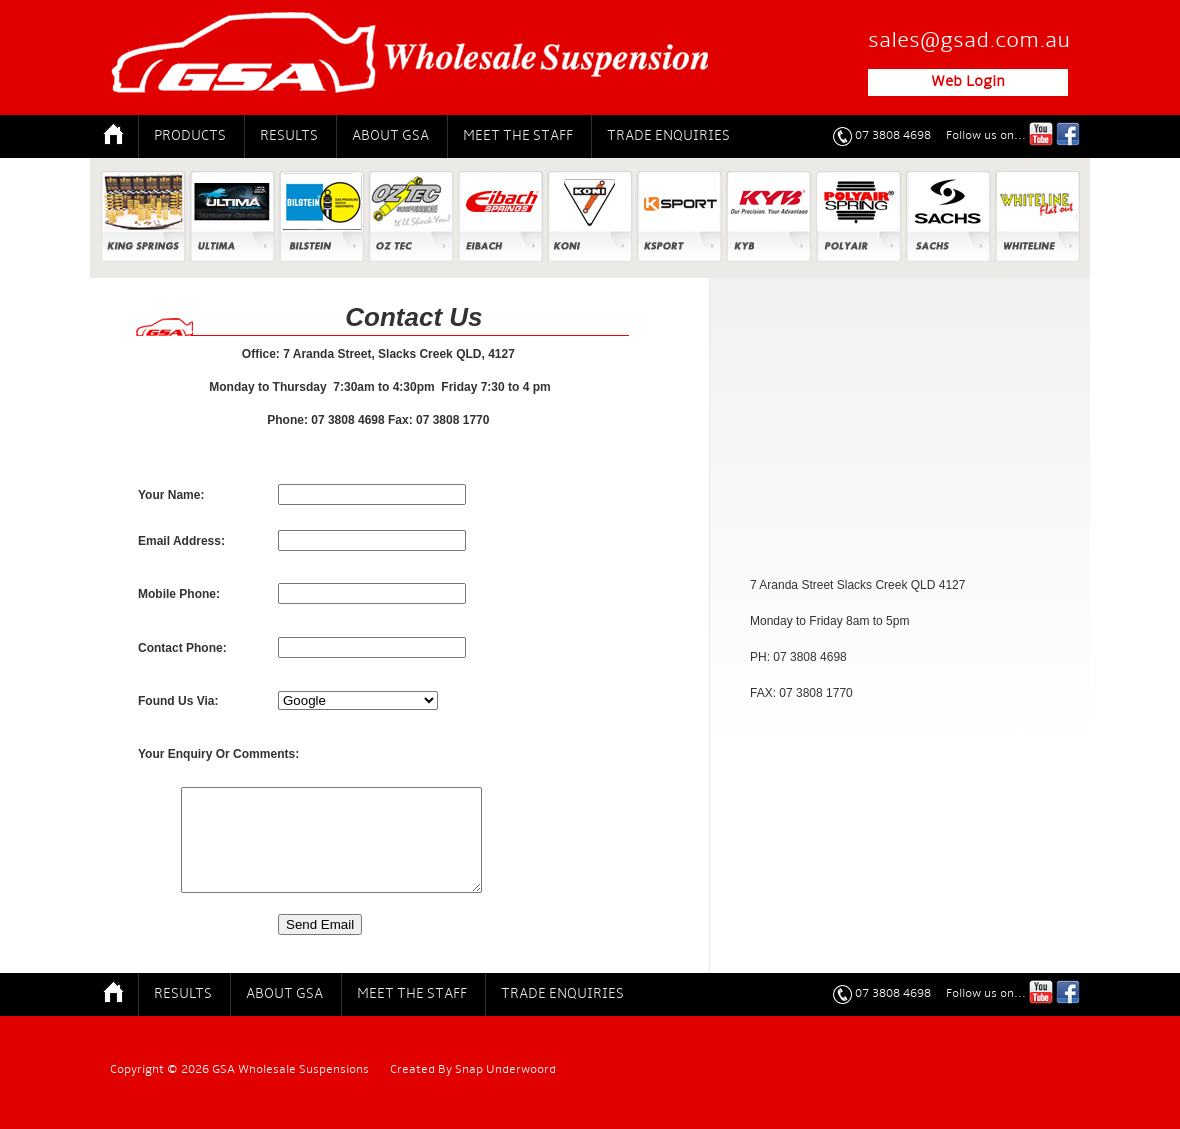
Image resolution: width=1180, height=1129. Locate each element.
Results (289, 136)
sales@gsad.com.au (969, 41)
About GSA (390, 136)
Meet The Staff (518, 136)
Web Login (968, 82)
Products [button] (190, 136)
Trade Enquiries (668, 136)
